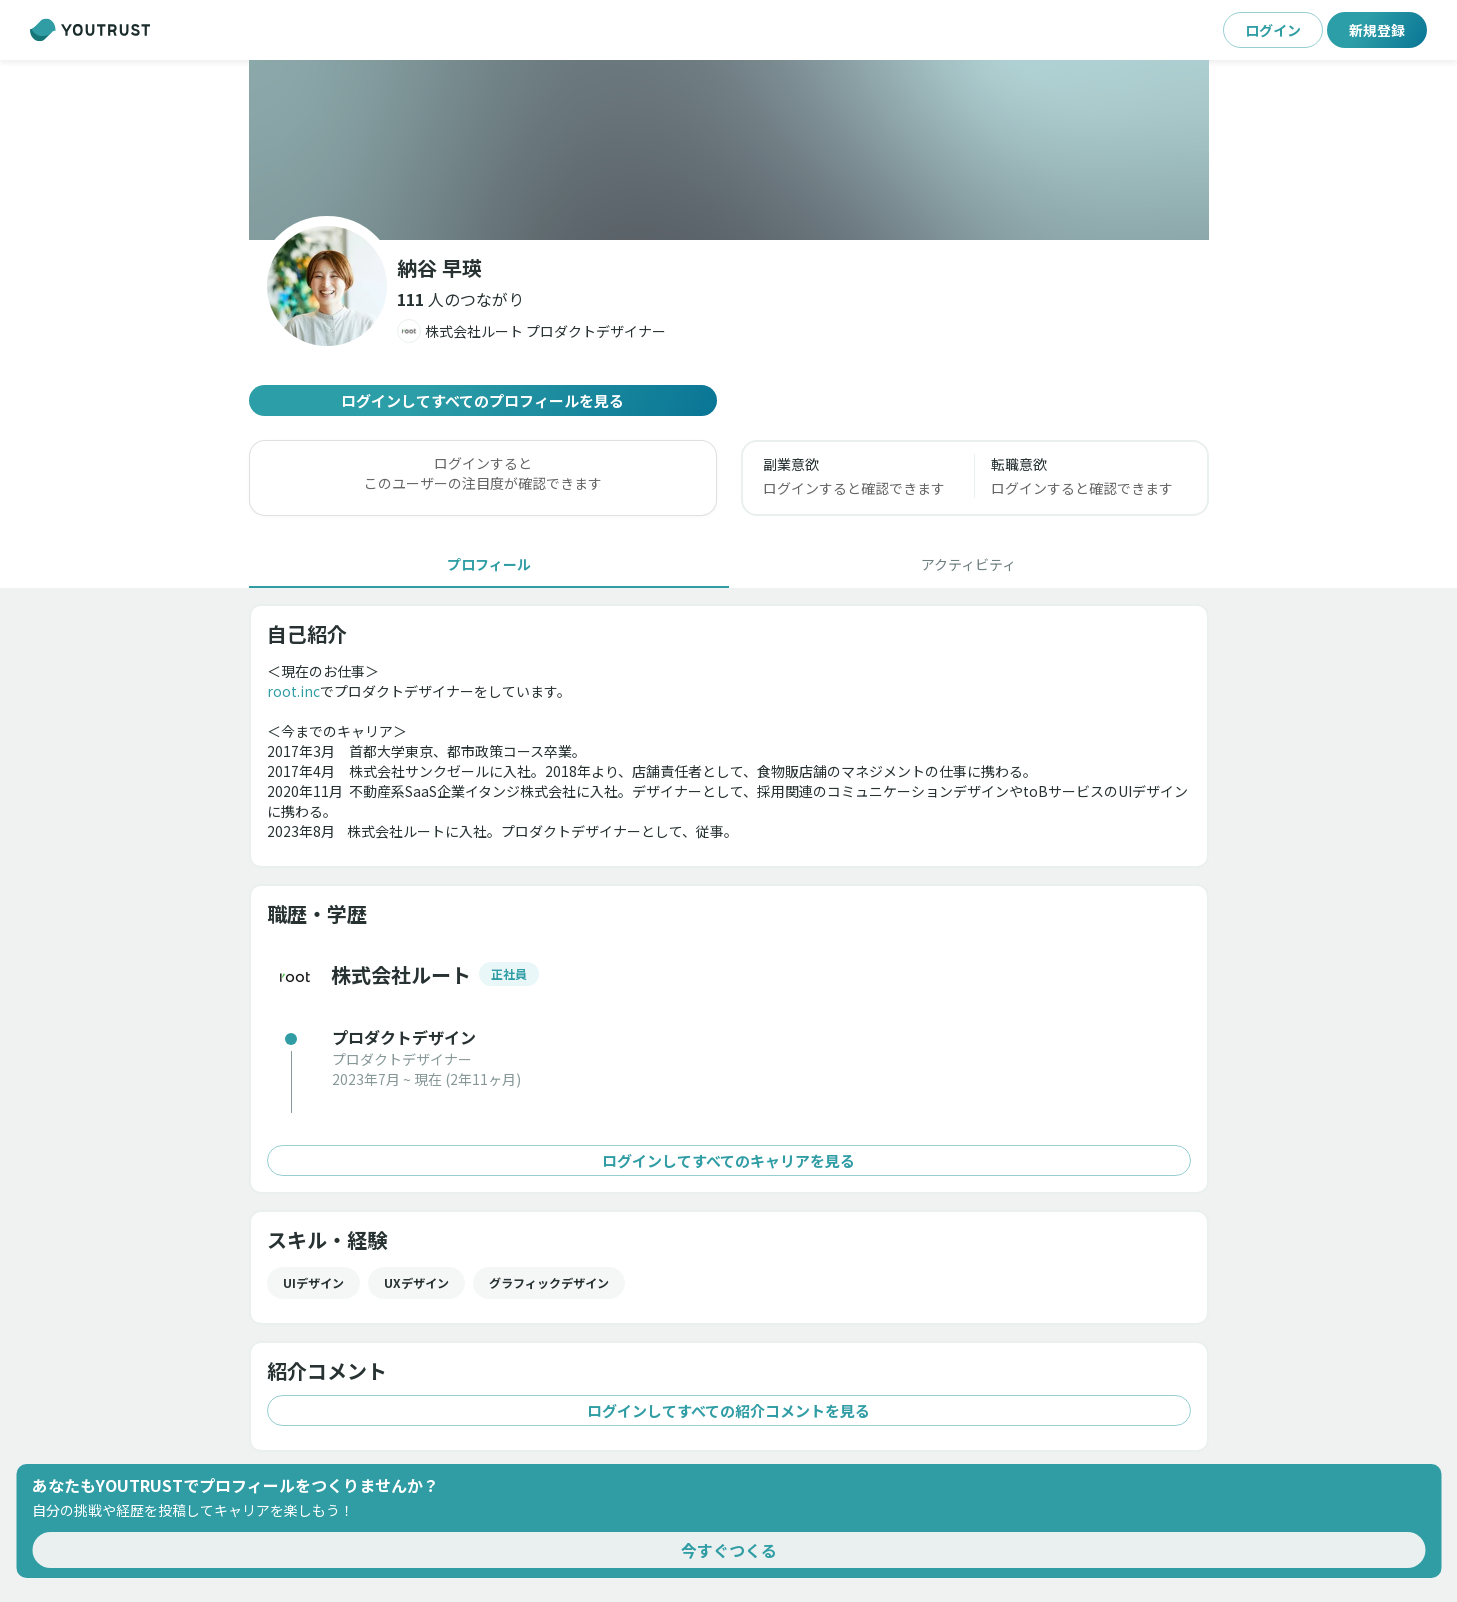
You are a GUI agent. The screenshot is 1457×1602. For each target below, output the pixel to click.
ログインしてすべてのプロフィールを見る (483, 400)
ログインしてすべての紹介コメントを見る (729, 1410)
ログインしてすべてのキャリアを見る (729, 1160)
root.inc (293, 691)
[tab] (489, 564)
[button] (460, 299)
